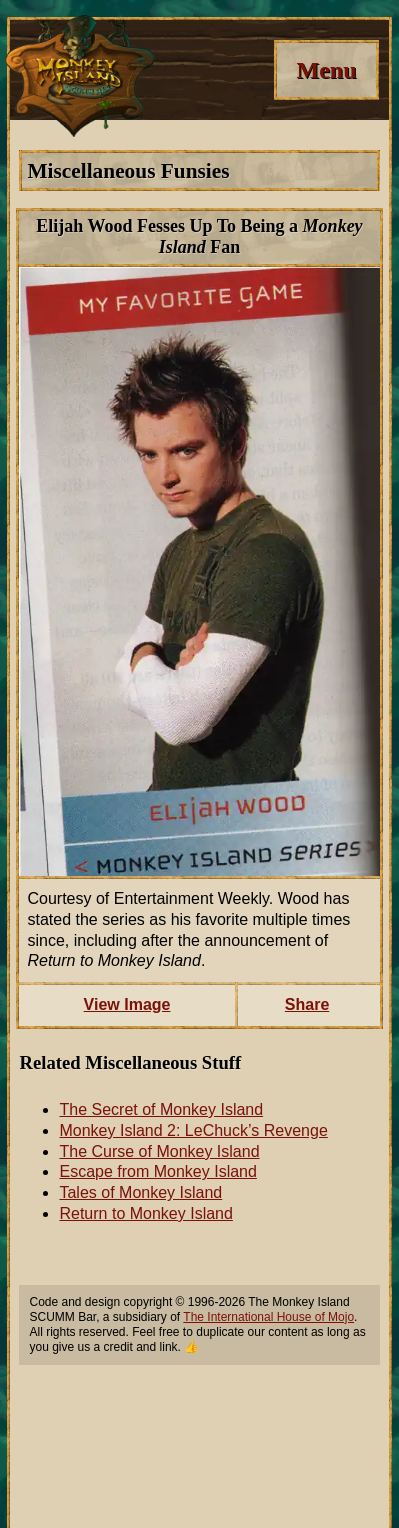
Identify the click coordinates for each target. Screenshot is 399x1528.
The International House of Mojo (268, 1317)
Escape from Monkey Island (157, 1171)
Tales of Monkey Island (140, 1192)
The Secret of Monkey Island (161, 1109)
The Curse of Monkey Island (159, 1151)
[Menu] (326, 70)
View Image (127, 1004)
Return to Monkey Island (145, 1213)
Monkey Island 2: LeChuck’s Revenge (193, 1130)
